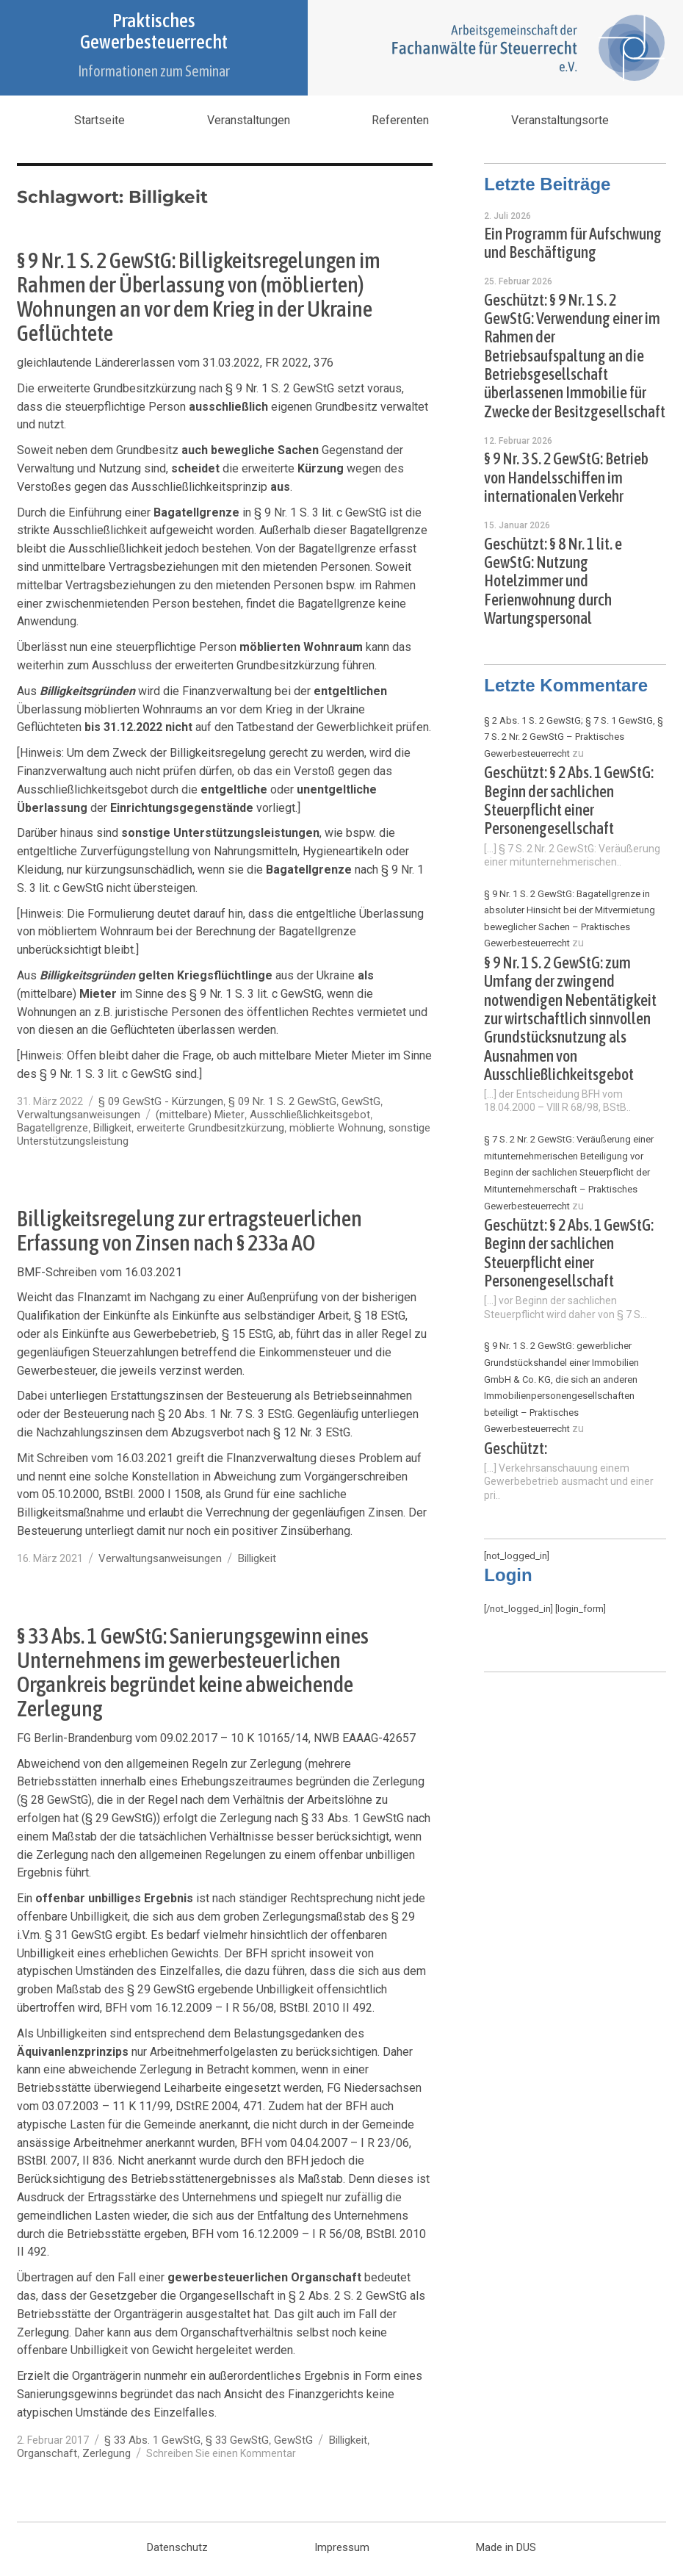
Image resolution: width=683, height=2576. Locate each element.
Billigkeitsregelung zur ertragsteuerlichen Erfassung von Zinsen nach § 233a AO (189, 1230)
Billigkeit (112, 1127)
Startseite (99, 120)
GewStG (361, 1101)
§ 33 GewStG (237, 2440)
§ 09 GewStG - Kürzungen (160, 1101)
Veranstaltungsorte (560, 120)
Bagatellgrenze (52, 1127)
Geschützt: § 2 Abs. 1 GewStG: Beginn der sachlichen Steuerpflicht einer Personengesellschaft (569, 800)
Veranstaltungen (248, 120)
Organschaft (47, 2453)
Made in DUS (506, 2547)
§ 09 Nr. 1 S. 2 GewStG (282, 1101)
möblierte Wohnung (336, 1127)
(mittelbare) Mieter (200, 1114)
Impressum (341, 2547)
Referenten (400, 120)
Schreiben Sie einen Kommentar (221, 2453)
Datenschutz (177, 2547)
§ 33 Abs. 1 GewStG (152, 2440)
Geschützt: (515, 1448)
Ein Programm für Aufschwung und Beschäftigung (573, 243)
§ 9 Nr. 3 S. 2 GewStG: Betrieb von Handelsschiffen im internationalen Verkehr (566, 478)
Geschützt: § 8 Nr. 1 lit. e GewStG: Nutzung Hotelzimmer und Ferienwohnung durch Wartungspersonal (553, 581)
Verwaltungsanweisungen (78, 1114)
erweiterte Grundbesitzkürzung (210, 1127)
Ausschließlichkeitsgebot (310, 1114)
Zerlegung (106, 2453)
